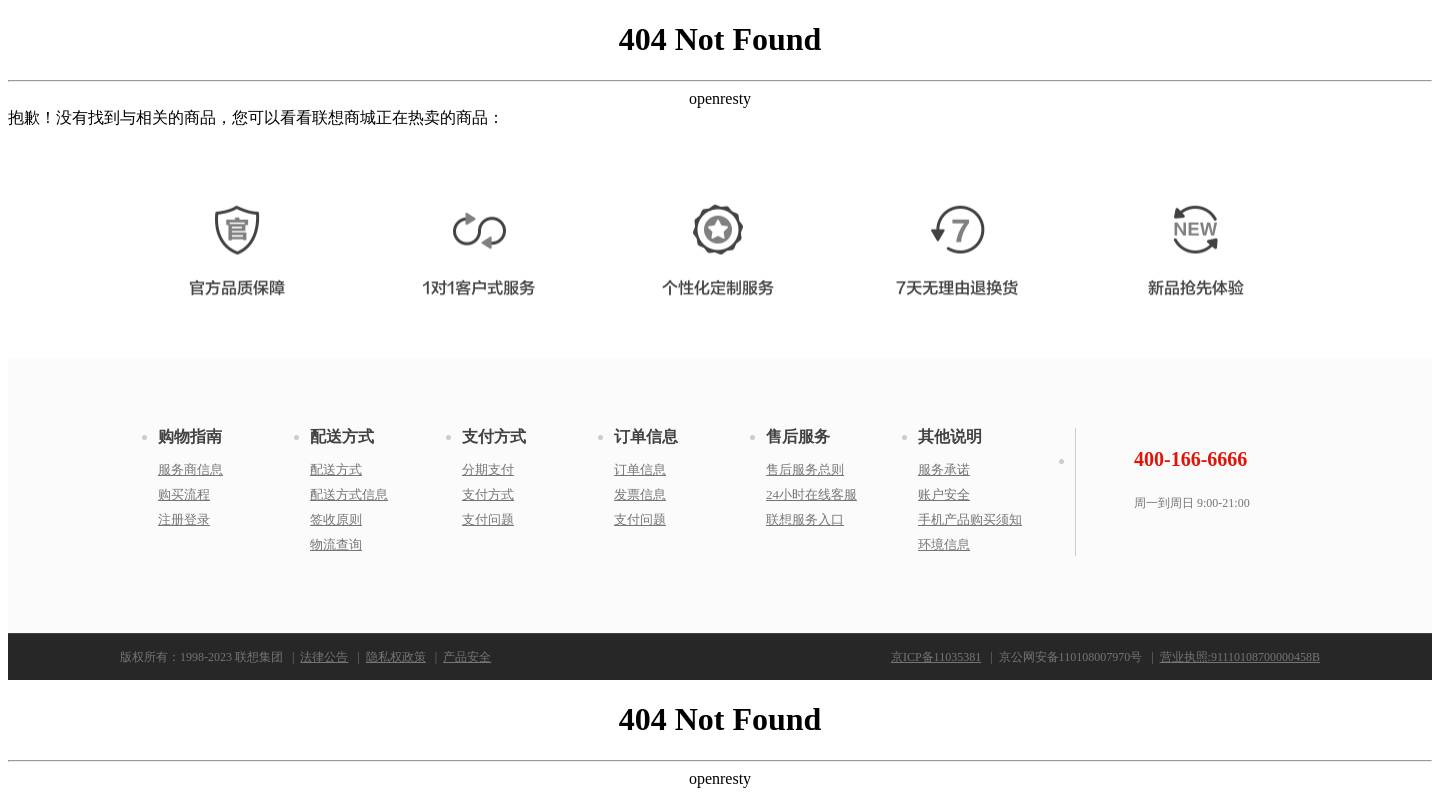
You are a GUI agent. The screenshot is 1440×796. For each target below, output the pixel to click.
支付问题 (488, 519)
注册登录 (184, 519)
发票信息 (640, 494)
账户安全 (944, 494)
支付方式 (494, 437)
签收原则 (336, 519)
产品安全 (467, 657)
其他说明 (950, 437)
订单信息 (646, 437)
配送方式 (342, 437)
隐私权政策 (396, 657)
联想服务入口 (805, 519)
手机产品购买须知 (970, 519)
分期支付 (488, 469)
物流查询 (336, 544)
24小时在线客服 (811, 494)
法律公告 (324, 657)
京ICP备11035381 (936, 657)
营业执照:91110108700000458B (1240, 657)
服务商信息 (190, 469)
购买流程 (184, 494)
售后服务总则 (805, 469)
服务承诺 (944, 469)
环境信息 (944, 544)
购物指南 (190, 437)
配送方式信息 (349, 494)
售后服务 (798, 437)
